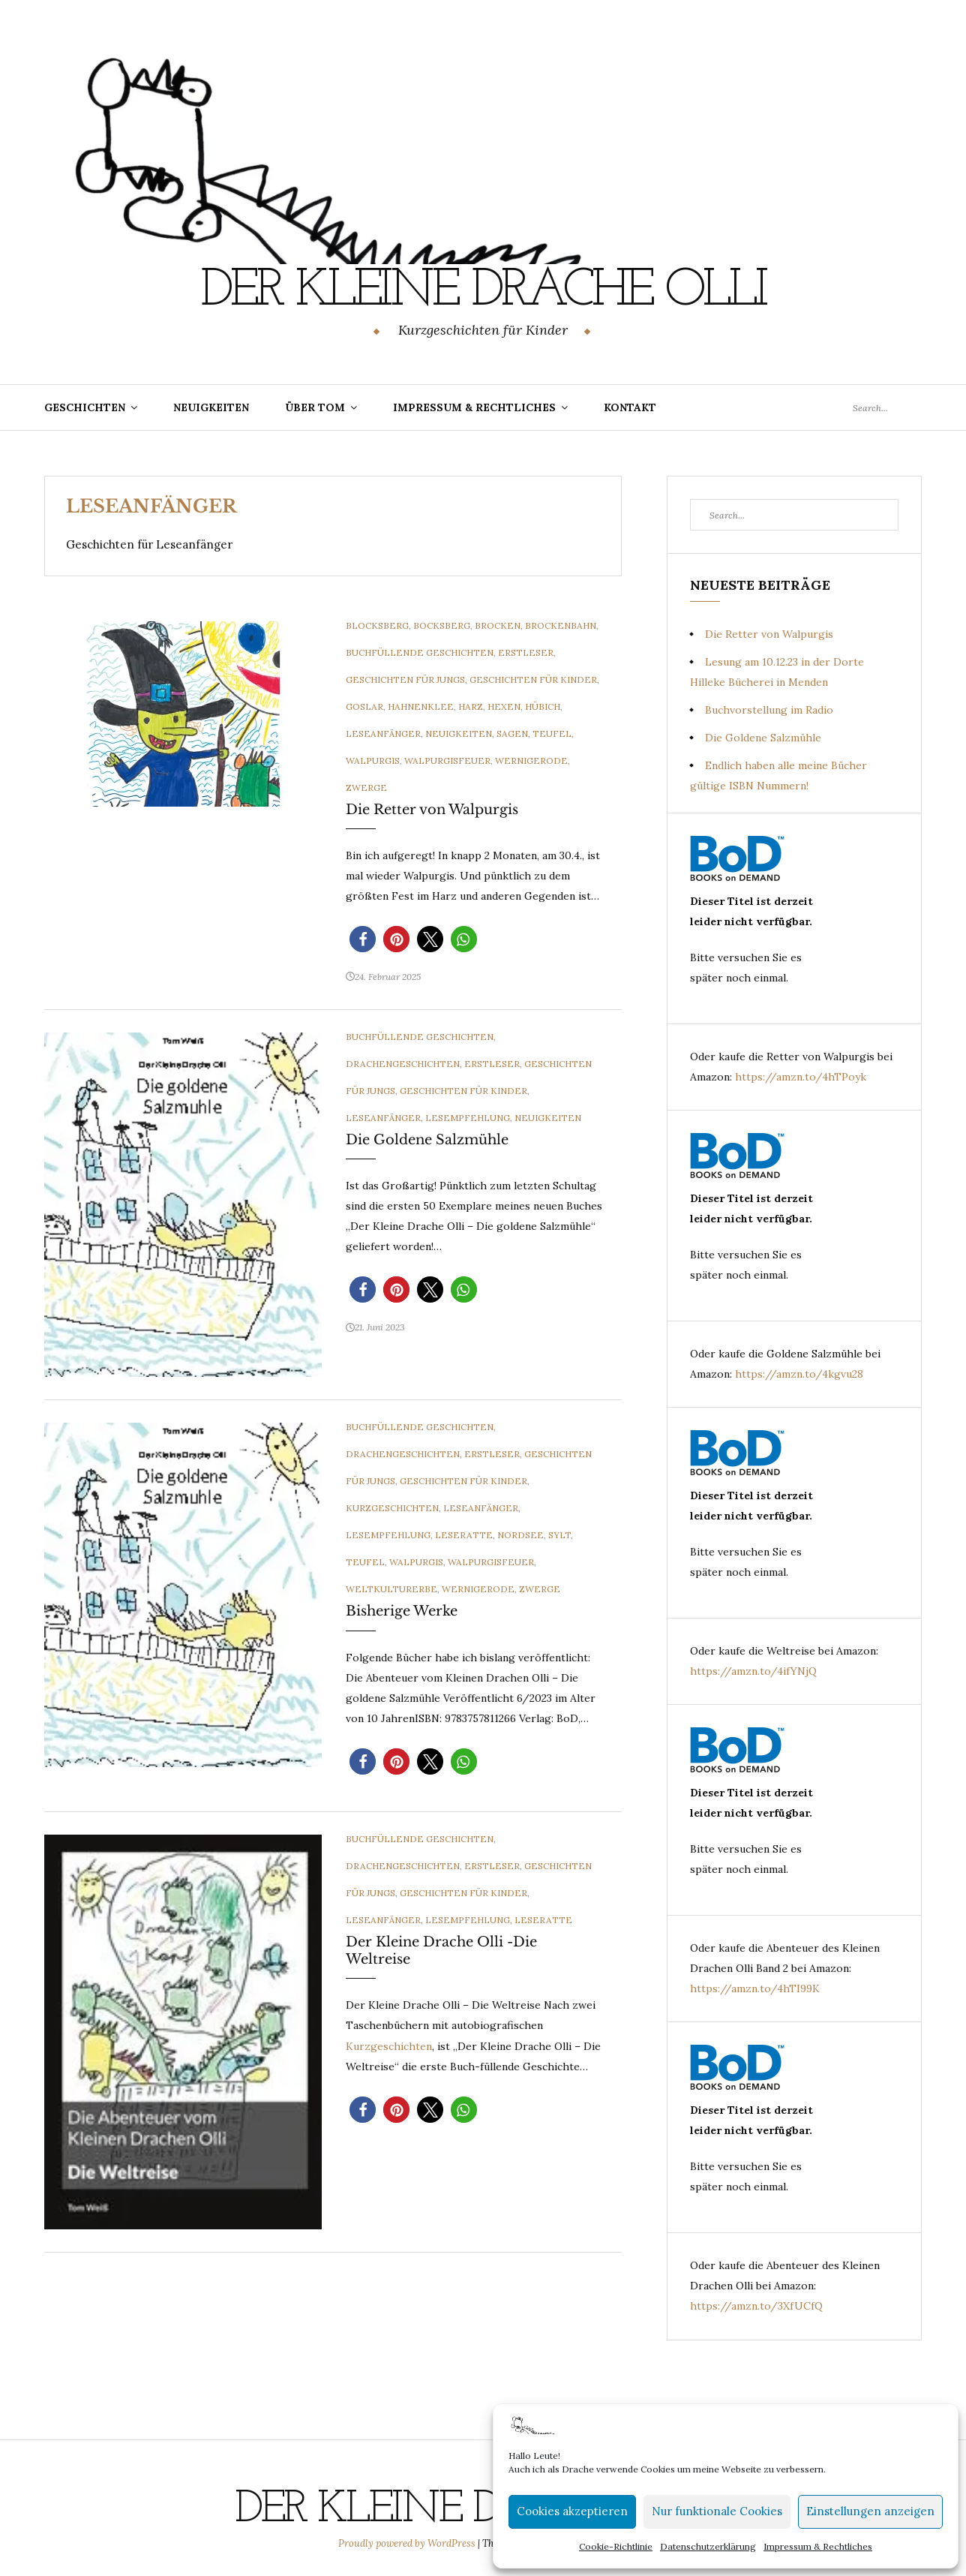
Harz (470, 706)
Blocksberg (377, 625)
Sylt (559, 1534)
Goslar (364, 706)
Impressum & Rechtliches (818, 2546)
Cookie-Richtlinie (615, 2546)
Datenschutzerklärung (708, 2546)
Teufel (552, 733)
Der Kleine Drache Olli (483, 291)
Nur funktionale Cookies (717, 2511)
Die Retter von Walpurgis (432, 809)
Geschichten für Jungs (405, 679)
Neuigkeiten (211, 407)
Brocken (497, 625)
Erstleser (526, 652)
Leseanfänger (383, 733)
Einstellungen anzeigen (870, 2511)
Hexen (504, 706)
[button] (363, 939)
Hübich (542, 706)
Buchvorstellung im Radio (769, 710)
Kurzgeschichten (392, 1507)
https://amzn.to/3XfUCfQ (756, 2306)
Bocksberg (441, 625)
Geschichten (84, 407)
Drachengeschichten (403, 1063)
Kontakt (630, 407)
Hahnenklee (421, 706)
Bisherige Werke (402, 1611)
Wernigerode (531, 760)
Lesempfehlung (467, 1117)
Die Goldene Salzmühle (427, 1140)
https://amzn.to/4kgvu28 (799, 1374)
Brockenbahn (560, 625)
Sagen (512, 733)
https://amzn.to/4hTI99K (755, 1988)
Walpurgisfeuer (447, 760)
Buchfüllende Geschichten (420, 652)
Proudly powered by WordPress (408, 2543)
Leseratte (464, 1534)
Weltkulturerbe (391, 1589)
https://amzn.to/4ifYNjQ (753, 1671)
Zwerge (366, 787)
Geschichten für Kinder (533, 679)
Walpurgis (373, 760)
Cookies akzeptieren (572, 2511)
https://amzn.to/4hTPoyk (800, 1077)
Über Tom (315, 407)
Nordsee (520, 1534)
